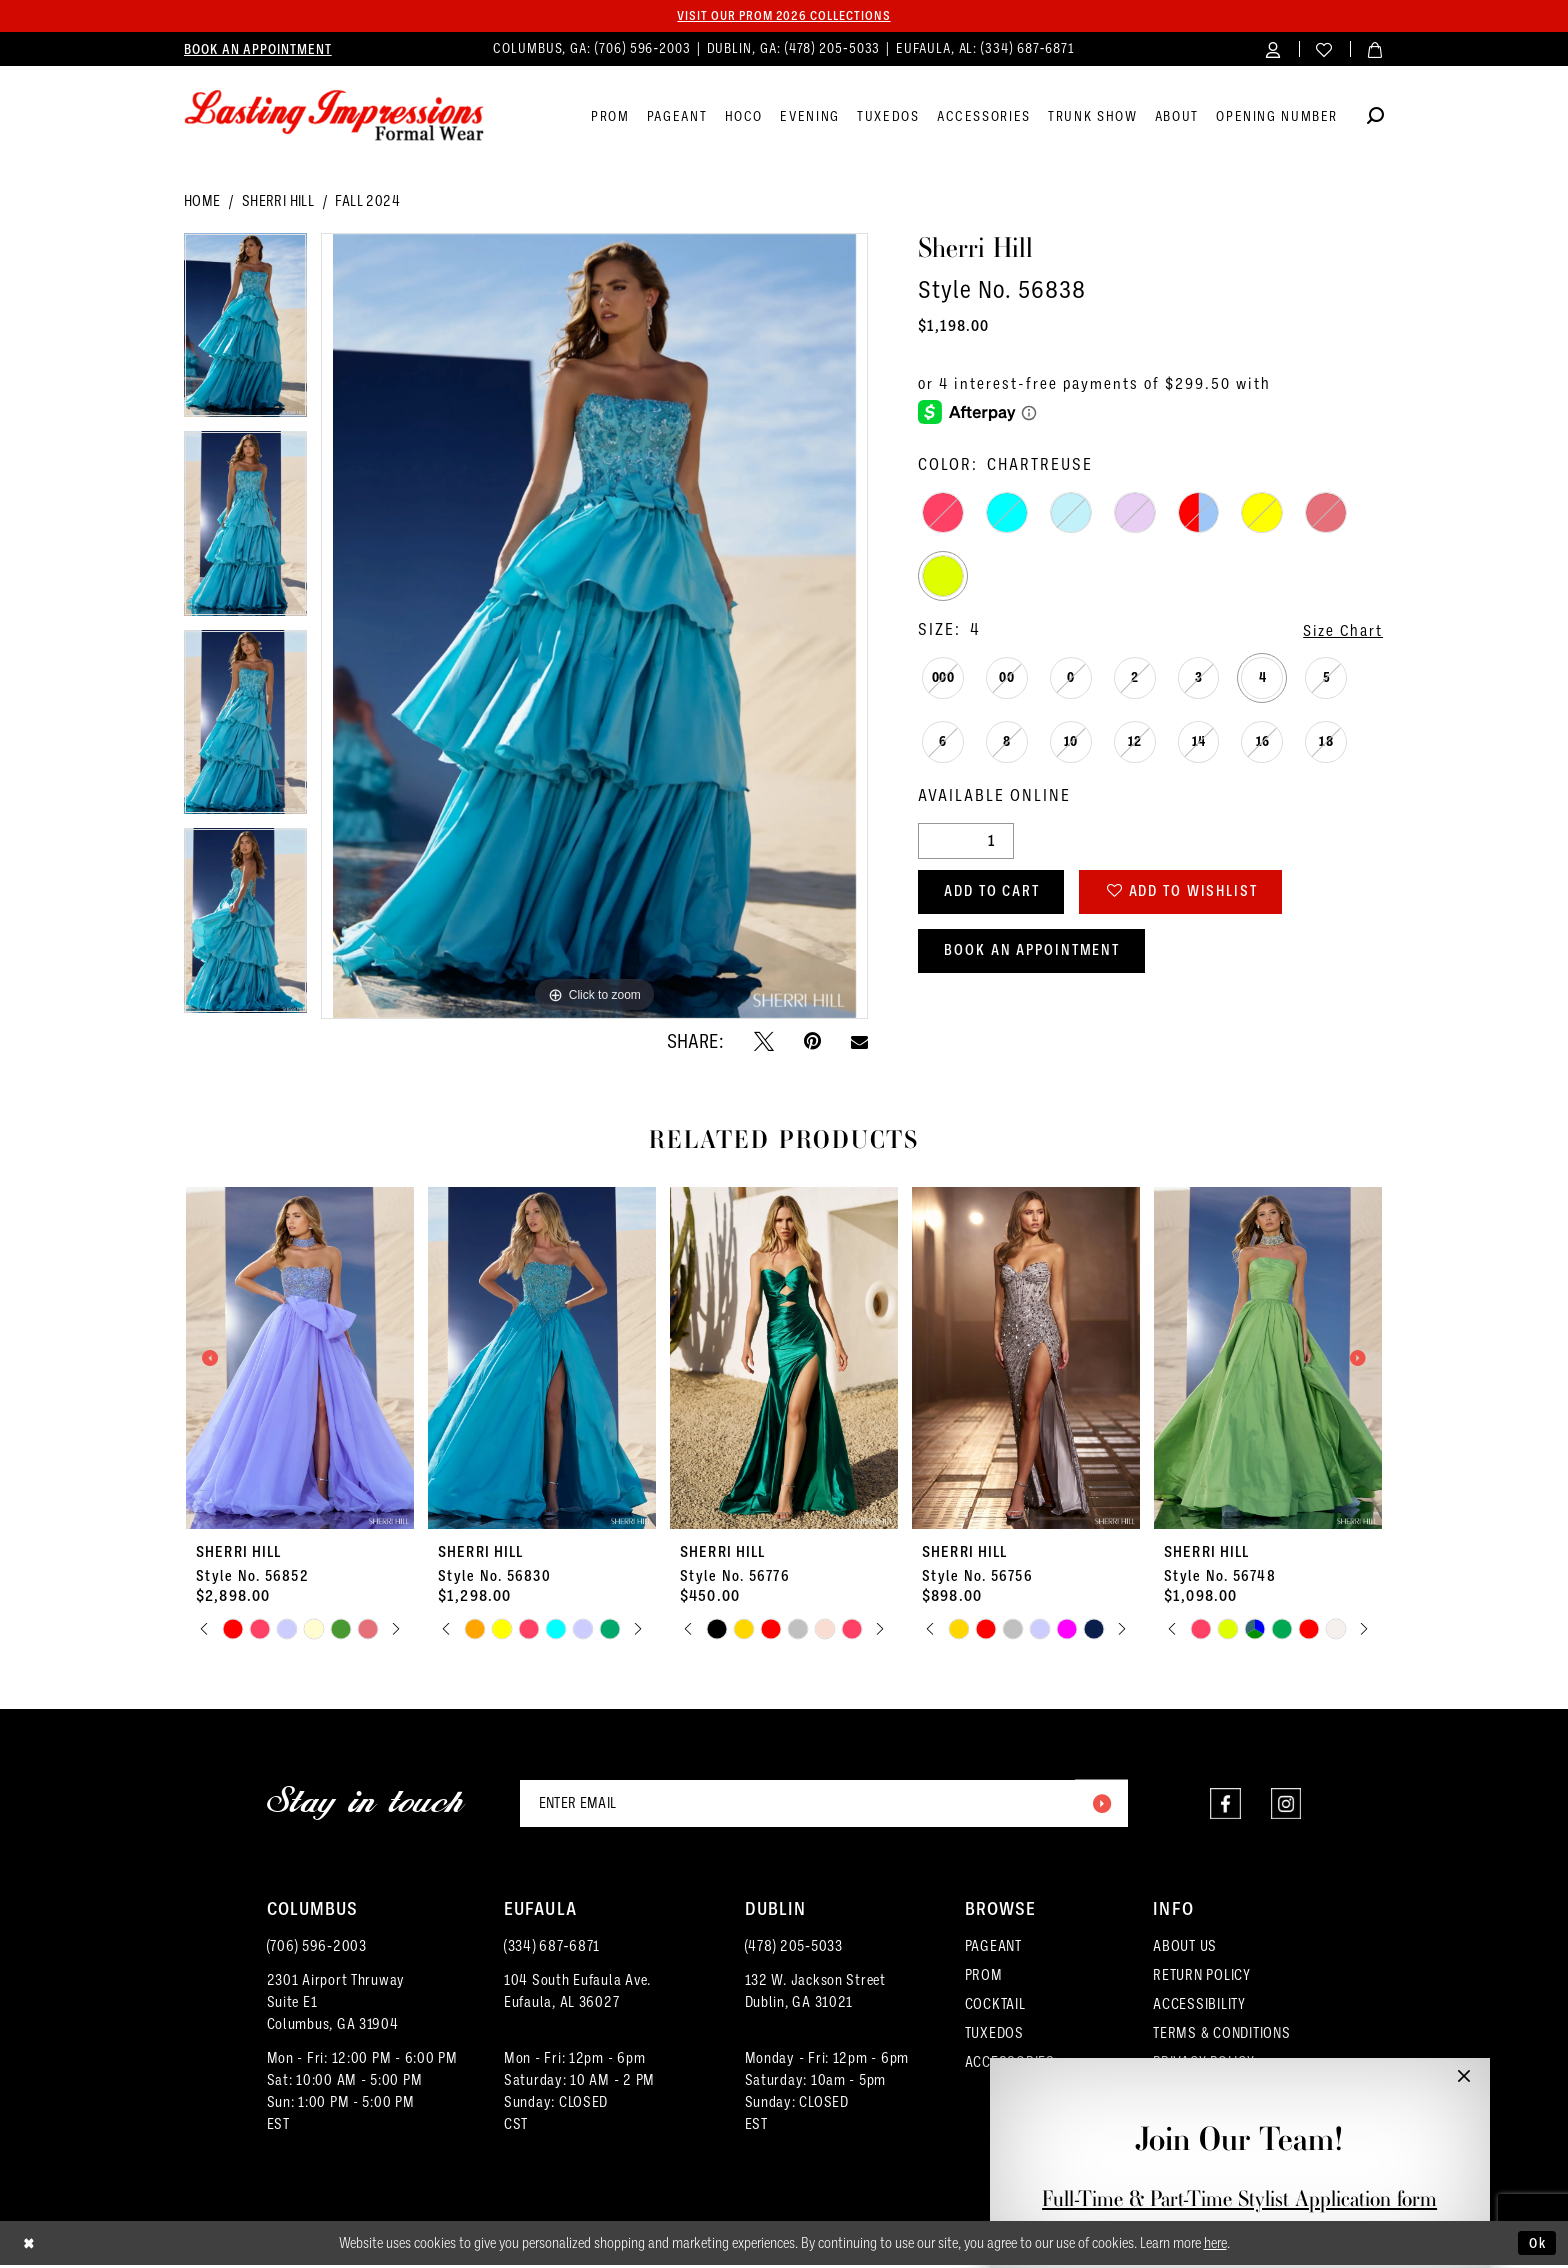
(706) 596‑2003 (317, 1949)
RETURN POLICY (1202, 1978)
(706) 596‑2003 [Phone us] (645, 49)
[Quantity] (966, 842)
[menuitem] (258, 50)
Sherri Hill (278, 202)
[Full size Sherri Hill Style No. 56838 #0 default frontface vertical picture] (594, 627)
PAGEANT (993, 1949)
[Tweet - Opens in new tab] (764, 1042)
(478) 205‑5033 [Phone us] (835, 49)
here (1215, 2246)
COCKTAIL (995, 2007)
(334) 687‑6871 (552, 1949)
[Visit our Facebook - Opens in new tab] (1224, 1805)
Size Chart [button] (1340, 631)
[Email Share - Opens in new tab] (859, 1042)
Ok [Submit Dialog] (1536, 2245)
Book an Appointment (1039, 957)
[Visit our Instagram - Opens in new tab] (1285, 1805)
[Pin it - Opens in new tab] (812, 1042)
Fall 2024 (367, 202)
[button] (1273, 49)
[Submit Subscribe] (1100, 1805)
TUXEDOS (994, 2036)
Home (202, 202)
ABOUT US (1185, 1949)
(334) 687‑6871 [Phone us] (1028, 49)
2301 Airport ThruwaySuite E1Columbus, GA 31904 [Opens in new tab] (336, 2005)
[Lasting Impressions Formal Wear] (334, 117)
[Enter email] (824, 1805)
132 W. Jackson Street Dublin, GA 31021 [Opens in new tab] (815, 1994)
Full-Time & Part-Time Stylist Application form (1239, 2198)
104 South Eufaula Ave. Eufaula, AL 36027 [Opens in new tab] (577, 1994)
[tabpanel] (245, 333)
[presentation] (300, 1359)
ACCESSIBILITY (1199, 2007)
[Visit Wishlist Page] (1324, 49)
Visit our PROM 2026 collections (784, 16)
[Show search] (1375, 119)
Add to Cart (998, 895)
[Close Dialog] (30, 2246)
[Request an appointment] (258, 50)
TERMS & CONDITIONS (1221, 2036)
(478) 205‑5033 (794, 1949)
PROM (984, 1978)
